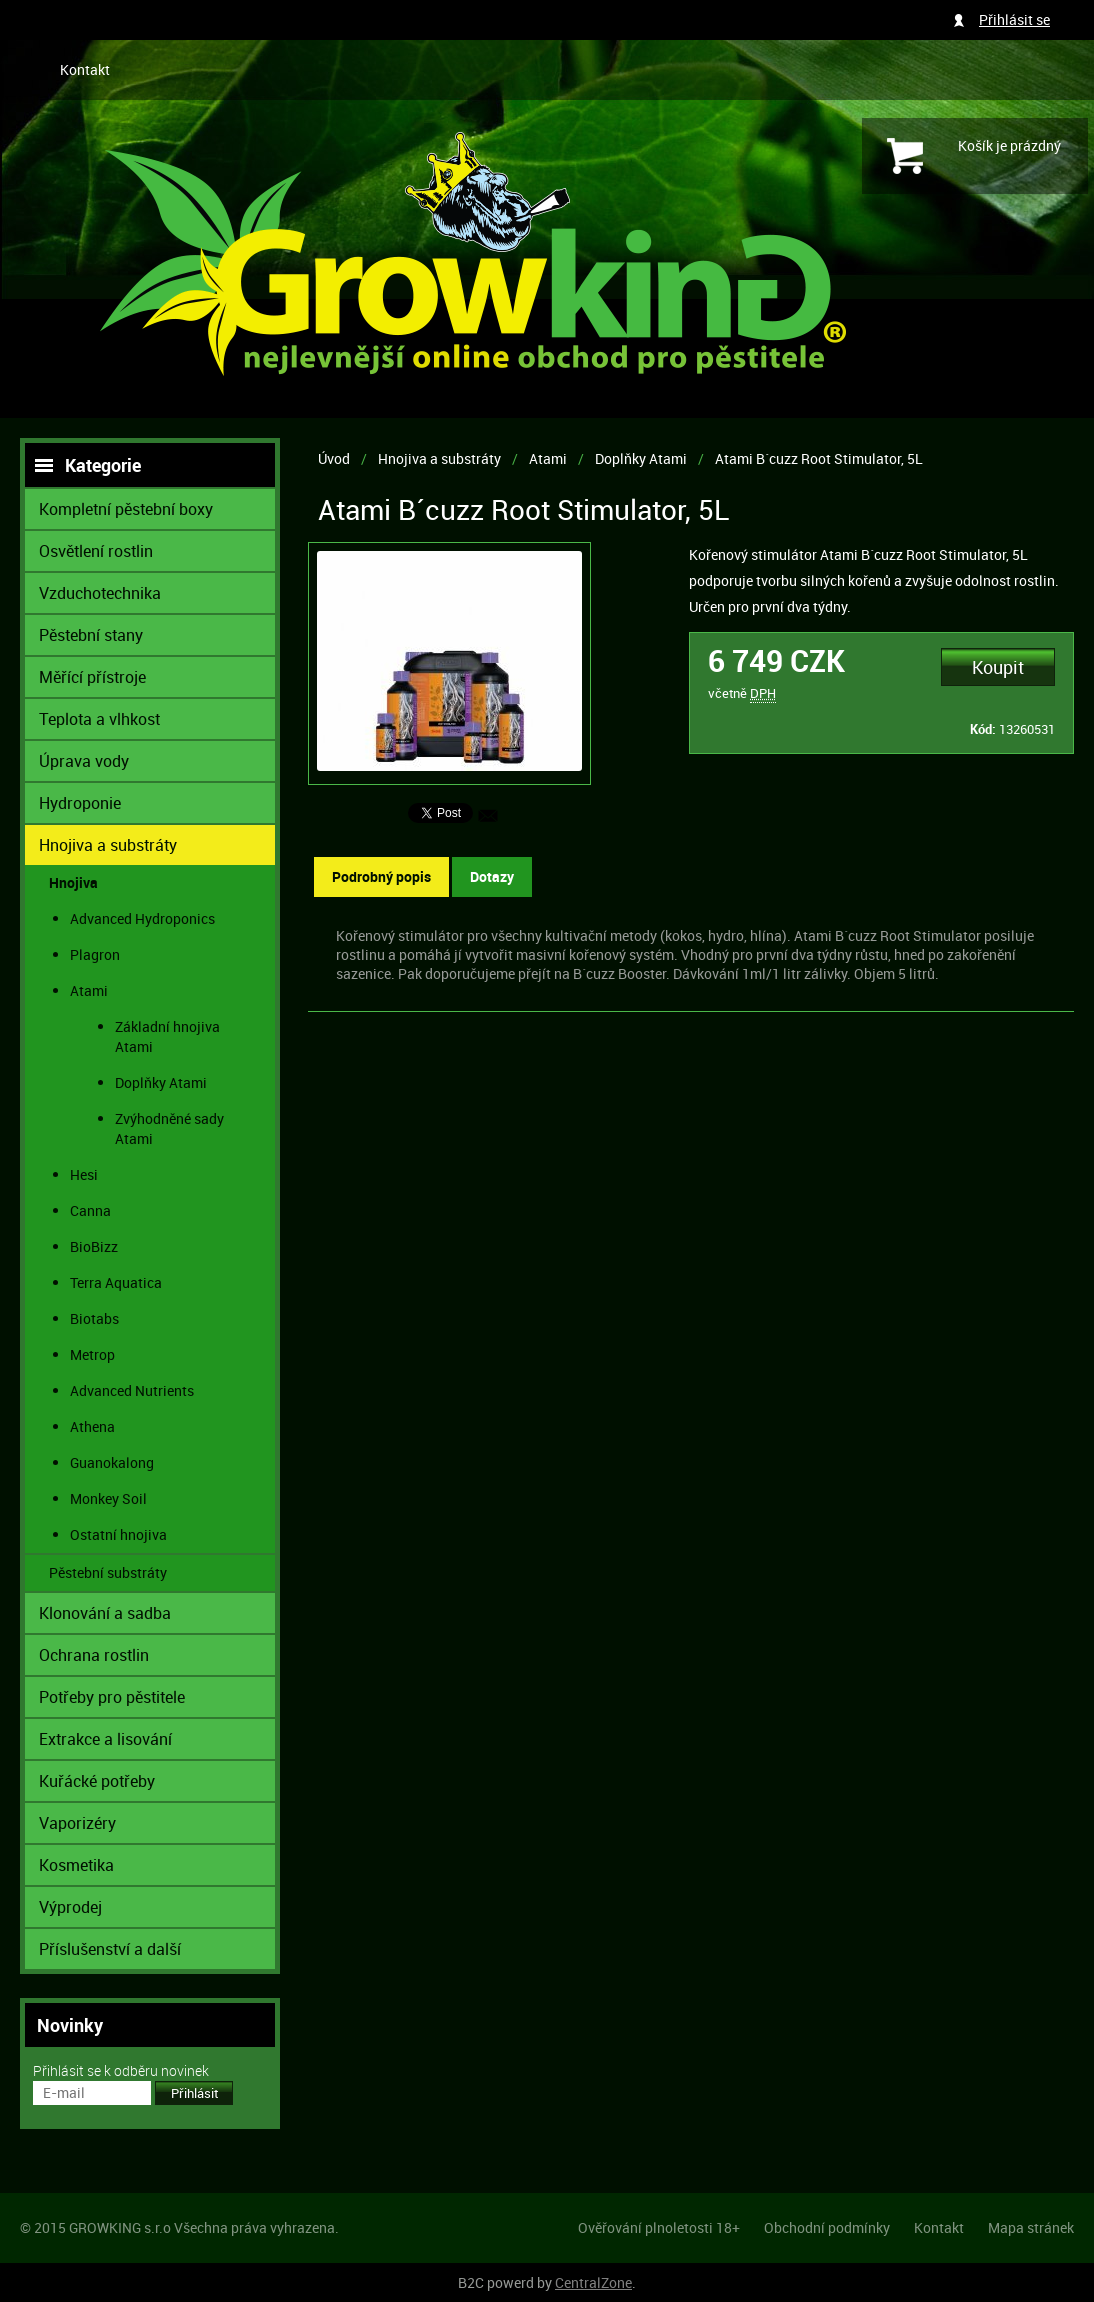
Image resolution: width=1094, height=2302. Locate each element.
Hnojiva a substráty (439, 458)
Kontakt (85, 69)
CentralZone (593, 2282)
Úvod (334, 458)
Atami (548, 458)
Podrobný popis (381, 876)
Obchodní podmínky (827, 2227)
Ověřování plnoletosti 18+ (659, 2227)
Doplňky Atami (641, 458)
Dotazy (492, 876)
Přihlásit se (1014, 19)
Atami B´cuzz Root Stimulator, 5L (819, 458)
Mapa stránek (1031, 2227)
